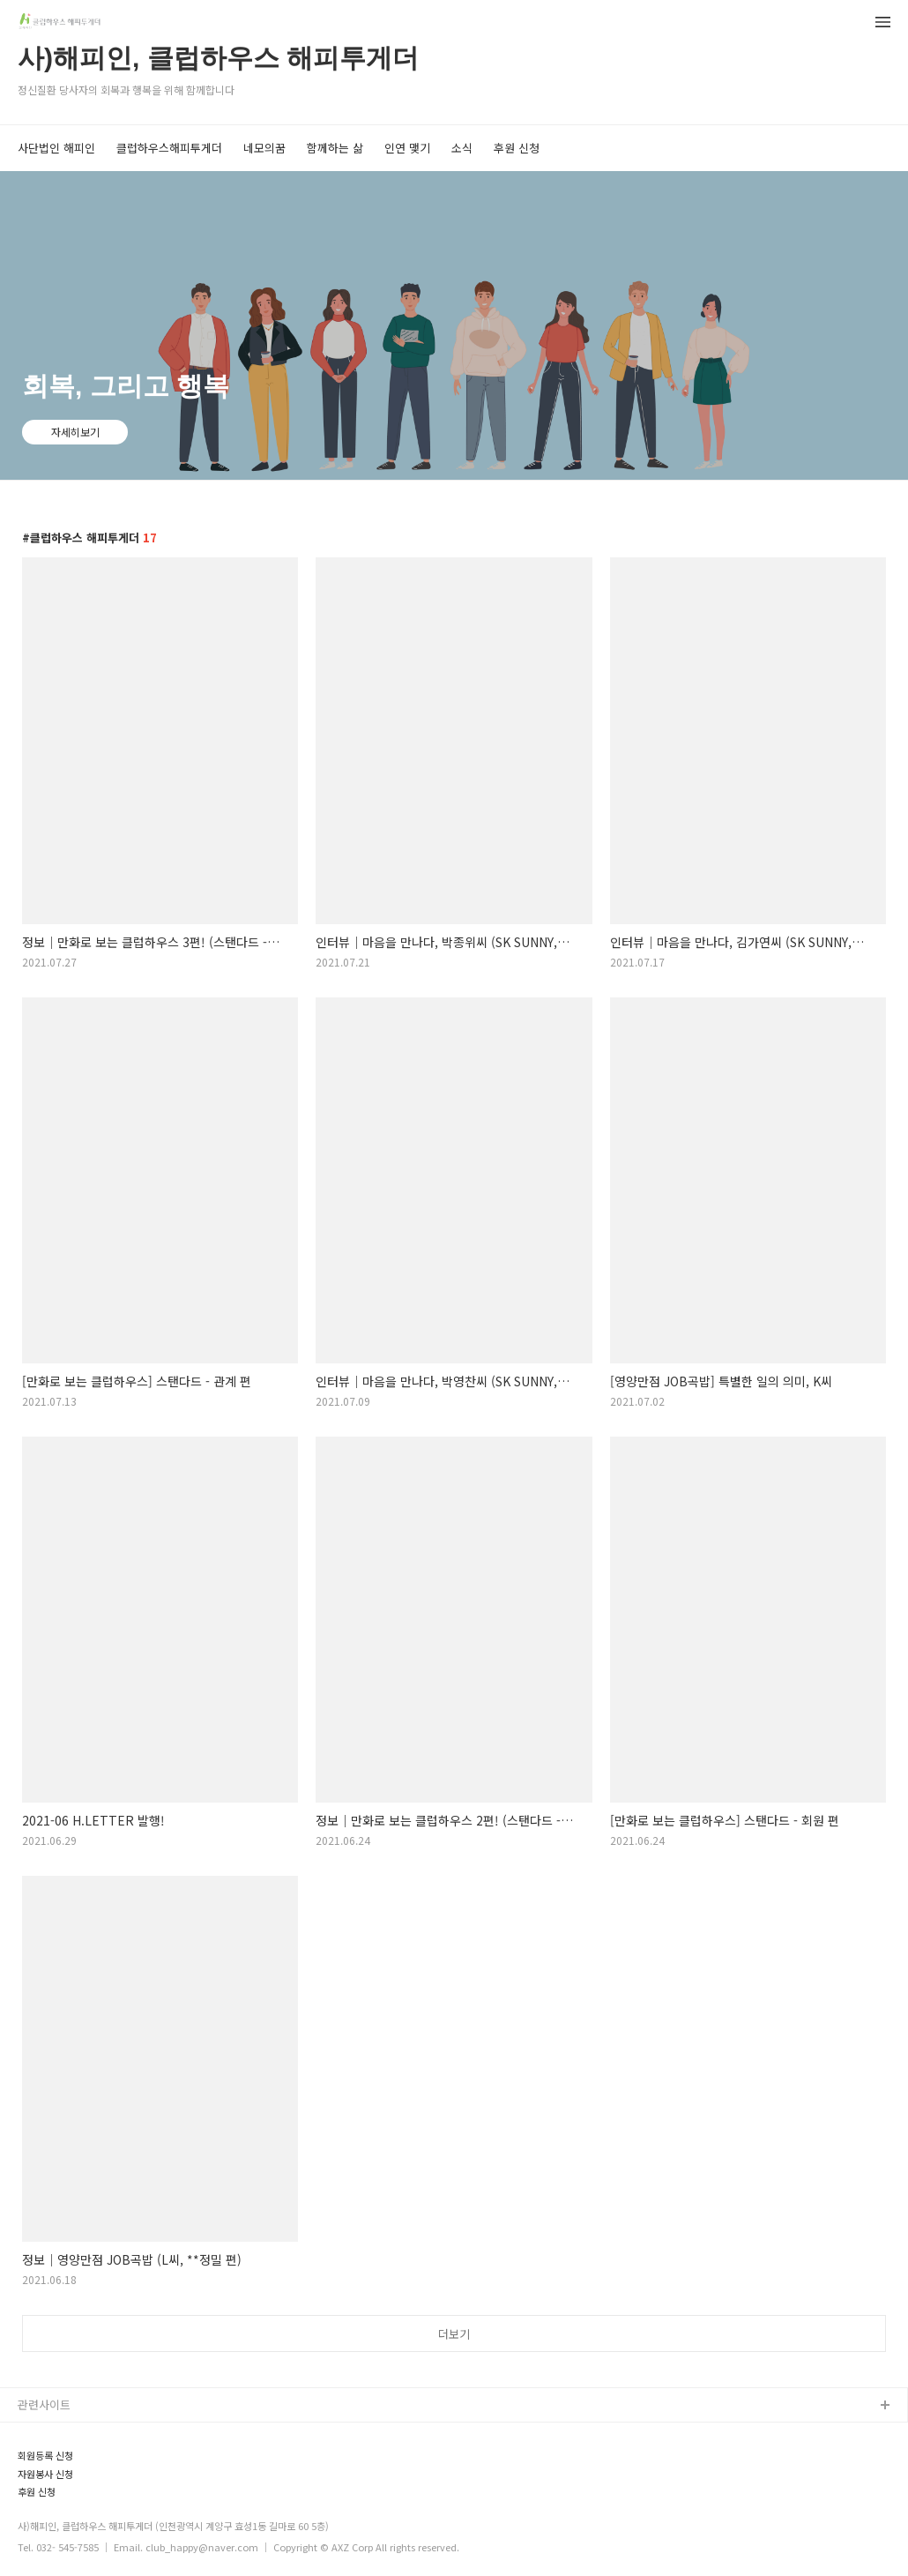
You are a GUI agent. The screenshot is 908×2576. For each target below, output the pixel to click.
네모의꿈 (264, 147)
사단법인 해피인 (56, 147)
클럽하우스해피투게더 (169, 147)
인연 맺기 (407, 147)
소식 (462, 147)
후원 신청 (517, 147)
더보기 (454, 2334)
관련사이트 (44, 2404)
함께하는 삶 (335, 147)
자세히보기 (75, 431)
